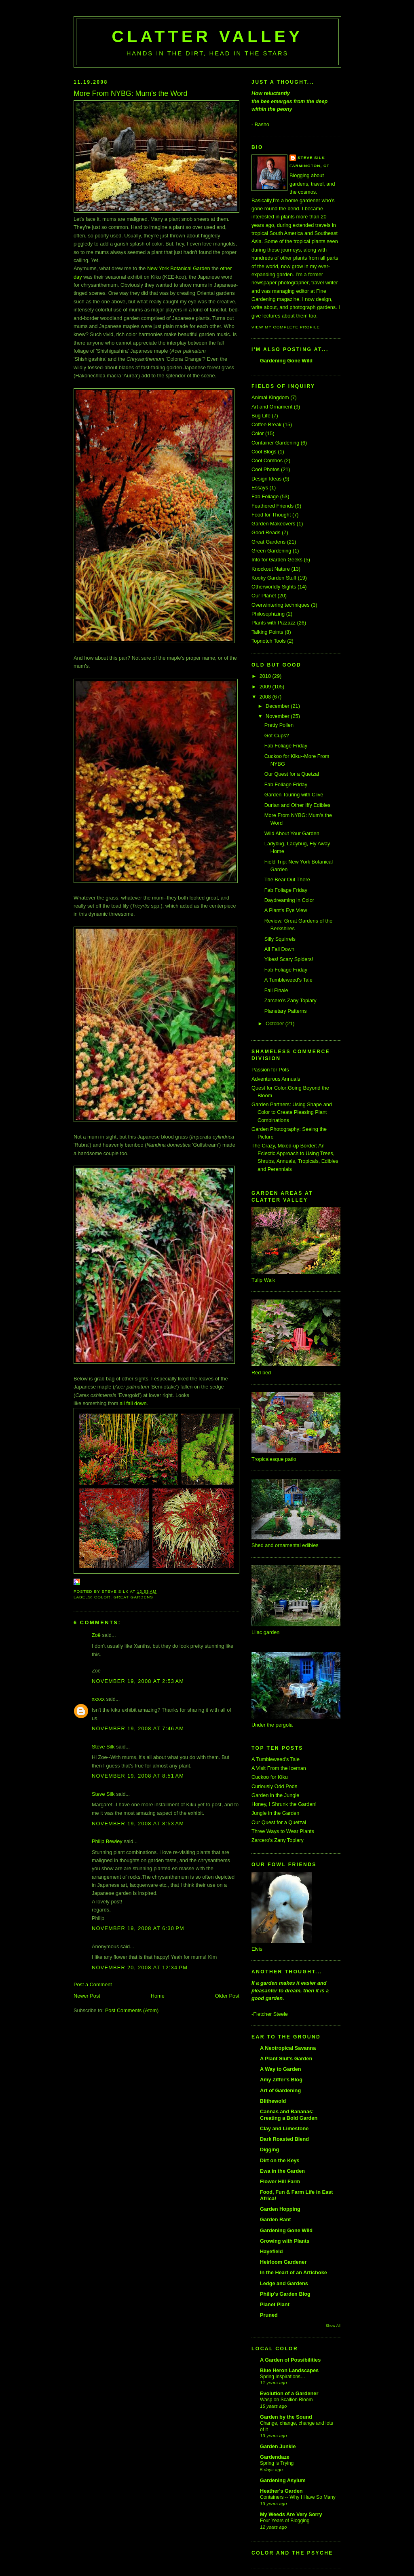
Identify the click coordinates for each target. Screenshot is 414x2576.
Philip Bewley (107, 1841)
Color (102, 1597)
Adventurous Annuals (275, 1079)
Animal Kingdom (270, 397)
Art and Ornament (271, 407)
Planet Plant (274, 2304)
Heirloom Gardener (283, 2262)
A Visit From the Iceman (278, 1768)
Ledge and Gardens (284, 2283)
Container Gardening (275, 443)
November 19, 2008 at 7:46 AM (138, 1728)
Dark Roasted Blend (284, 2139)
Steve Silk (103, 1747)
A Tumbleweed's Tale (288, 980)
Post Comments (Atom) (131, 2010)
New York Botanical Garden (178, 268)
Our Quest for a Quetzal (291, 774)
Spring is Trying (277, 2463)
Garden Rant (275, 2219)
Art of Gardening (280, 2090)
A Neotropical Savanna (288, 2048)
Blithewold (273, 2101)
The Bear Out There (287, 879)
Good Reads (266, 532)
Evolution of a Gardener (289, 2393)
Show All (332, 2325)
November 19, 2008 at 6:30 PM (138, 1928)
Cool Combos (267, 460)
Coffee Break (266, 424)
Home (158, 1996)
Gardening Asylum (283, 2480)
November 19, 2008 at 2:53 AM (138, 1681)
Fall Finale (276, 990)
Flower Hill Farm (280, 2181)
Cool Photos (265, 469)
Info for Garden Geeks (276, 560)
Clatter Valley (207, 36)
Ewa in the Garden (282, 2171)
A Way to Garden (280, 2069)
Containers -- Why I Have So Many (298, 2497)
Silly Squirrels (280, 939)
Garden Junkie (278, 2446)
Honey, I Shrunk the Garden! (284, 1804)
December (278, 706)
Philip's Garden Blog (285, 2294)
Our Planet (263, 596)
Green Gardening (271, 551)
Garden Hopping (280, 2209)
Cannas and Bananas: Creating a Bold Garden (288, 2114)
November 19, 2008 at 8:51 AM (138, 1776)
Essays (259, 488)
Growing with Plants (284, 2241)
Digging (269, 2149)
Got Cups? (276, 735)
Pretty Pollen (279, 725)
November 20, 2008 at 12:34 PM (140, 1967)
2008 (266, 697)
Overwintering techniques (280, 605)
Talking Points (267, 632)
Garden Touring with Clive (293, 795)
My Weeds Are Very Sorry (291, 2514)
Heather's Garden (281, 2491)
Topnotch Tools (268, 641)
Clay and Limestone (284, 2128)
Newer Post (87, 1996)
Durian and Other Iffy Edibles (297, 805)
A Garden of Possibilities (290, 2360)
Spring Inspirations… (282, 2376)
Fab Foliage (265, 496)
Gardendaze (274, 2457)
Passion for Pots (270, 1070)
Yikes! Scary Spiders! (288, 959)
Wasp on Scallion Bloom (286, 2399)
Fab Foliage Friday (285, 746)
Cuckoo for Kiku (269, 1777)
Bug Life (260, 416)
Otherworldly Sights (273, 587)
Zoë (96, 1635)
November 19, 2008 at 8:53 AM (138, 1823)
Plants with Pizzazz (273, 623)
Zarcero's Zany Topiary (290, 1000)
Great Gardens (133, 1597)
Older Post (227, 1996)
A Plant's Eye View (285, 910)
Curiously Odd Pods (274, 1786)
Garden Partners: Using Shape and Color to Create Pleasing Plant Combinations (291, 1112)
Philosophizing (268, 614)
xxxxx (98, 1699)
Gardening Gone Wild (286, 361)
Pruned (269, 2315)
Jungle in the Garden (275, 1813)
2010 (266, 676)
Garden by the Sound (286, 2417)
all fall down (133, 1403)
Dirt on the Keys (280, 2160)
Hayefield (271, 2251)
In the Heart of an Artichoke (293, 2272)
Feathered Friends (272, 506)
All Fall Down (279, 949)
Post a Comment (93, 1984)
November (278, 716)
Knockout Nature (270, 569)
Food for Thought (271, 515)
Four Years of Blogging (284, 2520)
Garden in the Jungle (275, 1795)
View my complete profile (285, 327)
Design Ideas (266, 479)
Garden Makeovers (273, 524)
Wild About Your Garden (291, 833)
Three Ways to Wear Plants (282, 1831)
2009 (266, 687)
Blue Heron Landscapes (289, 2370)
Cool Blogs (264, 452)
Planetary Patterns (285, 1011)
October (275, 1023)
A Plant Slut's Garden (286, 2058)
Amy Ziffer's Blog (281, 2079)
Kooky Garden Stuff (273, 578)
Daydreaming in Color (289, 900)
